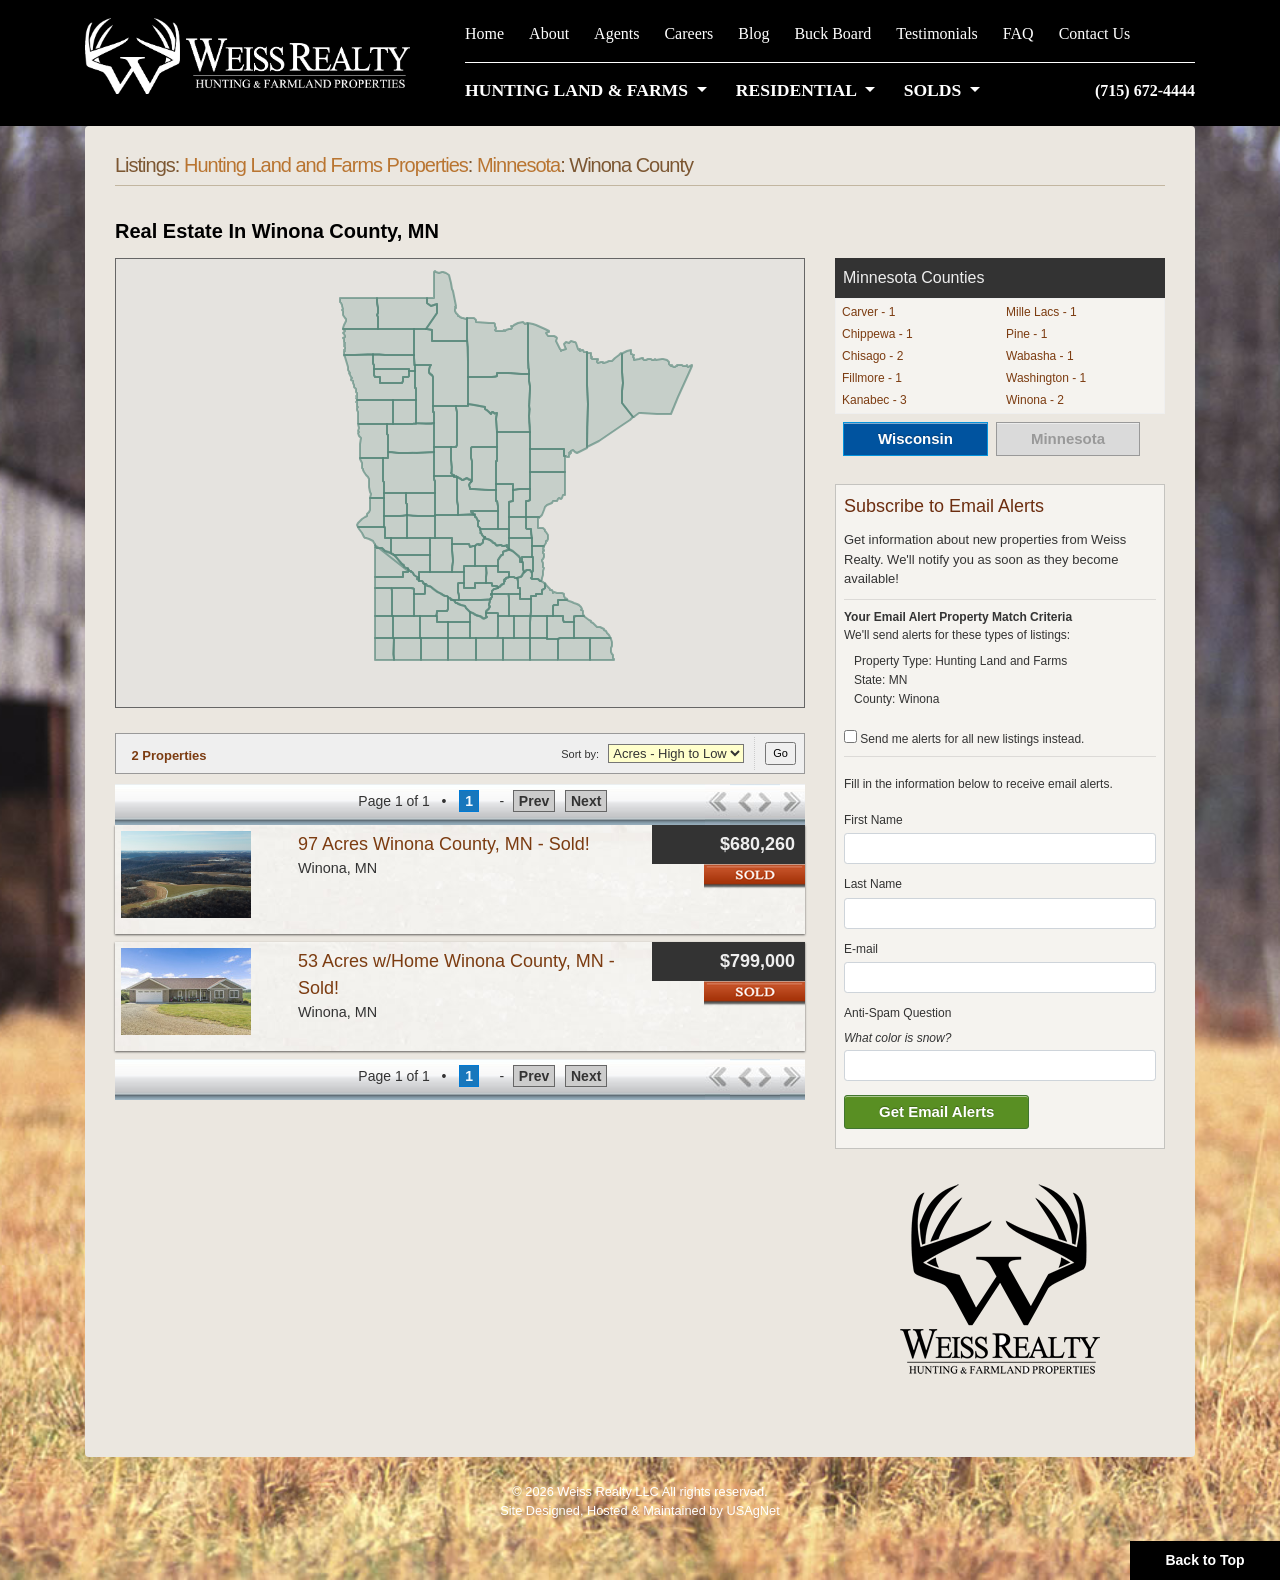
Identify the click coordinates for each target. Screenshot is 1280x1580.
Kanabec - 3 (874, 400)
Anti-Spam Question (897, 1013)
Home (484, 33)
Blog (753, 33)
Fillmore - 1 (872, 378)
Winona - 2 (1035, 400)
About (549, 33)
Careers (688, 33)
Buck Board (832, 33)
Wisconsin (915, 438)
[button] (590, 90)
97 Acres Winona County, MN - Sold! (444, 844)
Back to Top (1204, 1560)
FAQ (1018, 33)
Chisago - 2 (872, 356)
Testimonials (937, 33)
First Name (873, 820)
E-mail (861, 949)
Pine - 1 (1026, 334)
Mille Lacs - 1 (1041, 312)
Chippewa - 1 (877, 334)
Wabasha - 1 (1040, 356)
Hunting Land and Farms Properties (326, 165)
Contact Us (1095, 33)
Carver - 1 (868, 312)
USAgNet (752, 1510)
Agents (616, 33)
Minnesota (518, 165)
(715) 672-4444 (1145, 90)
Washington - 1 (1046, 378)
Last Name (873, 884)
